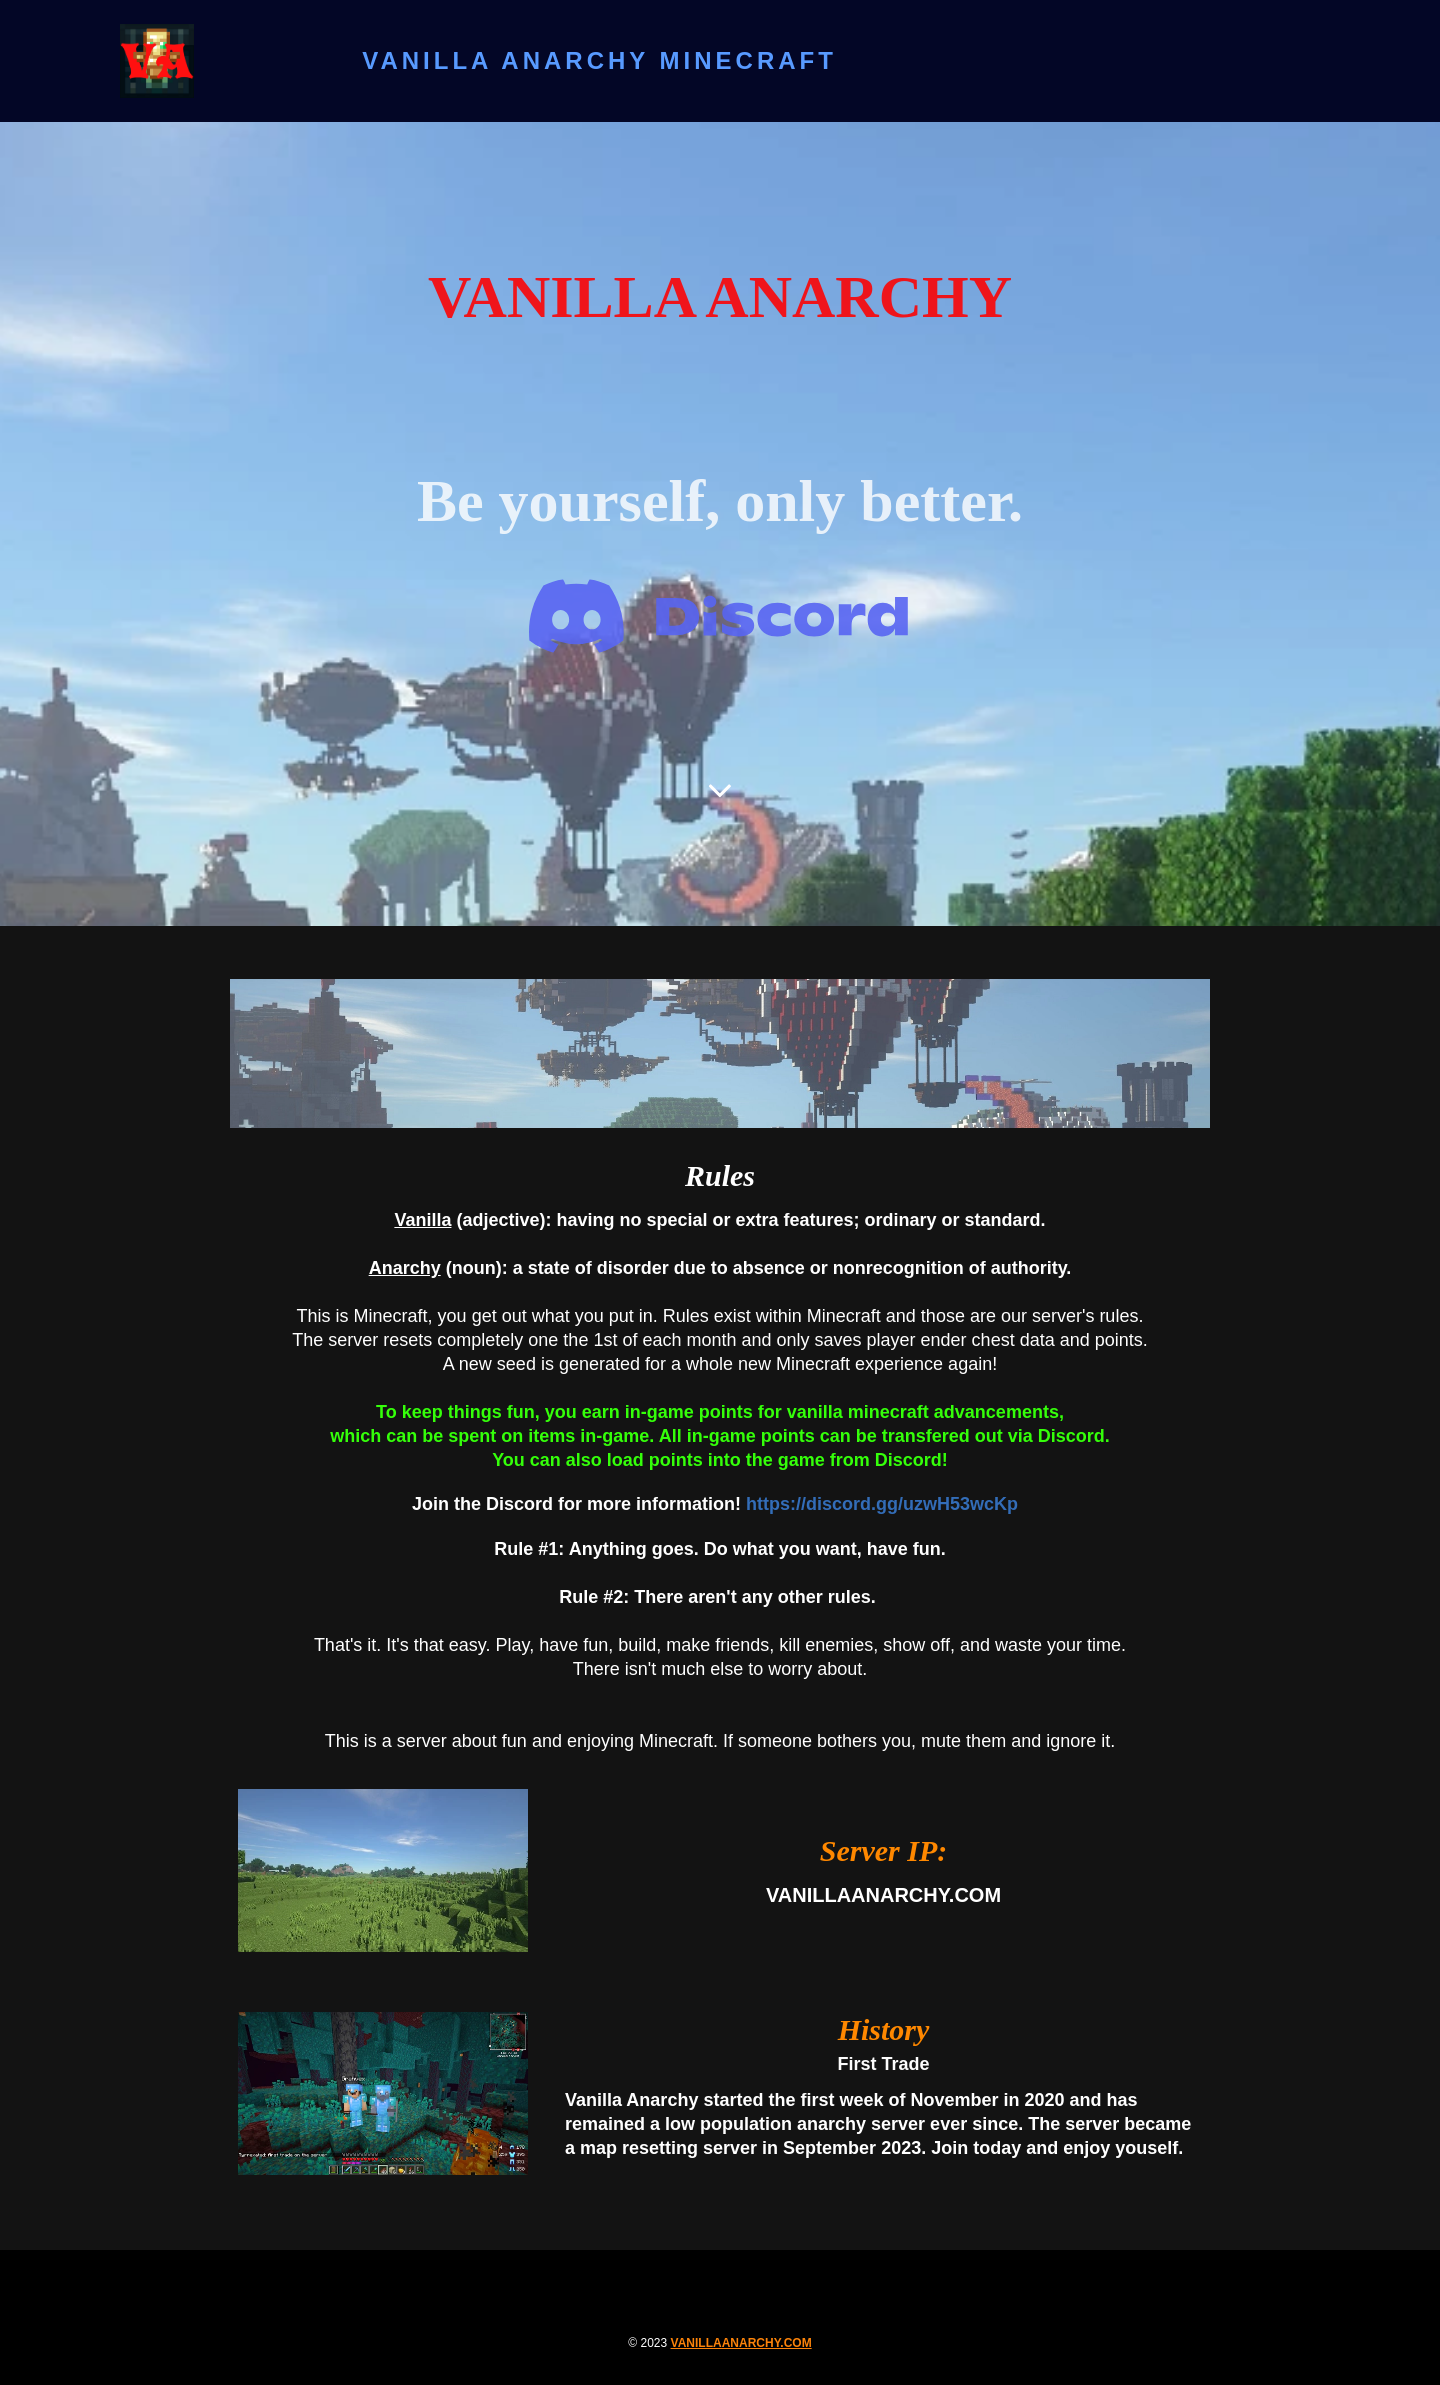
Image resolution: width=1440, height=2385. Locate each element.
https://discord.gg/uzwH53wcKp (884, 1504)
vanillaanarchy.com (741, 2343)
